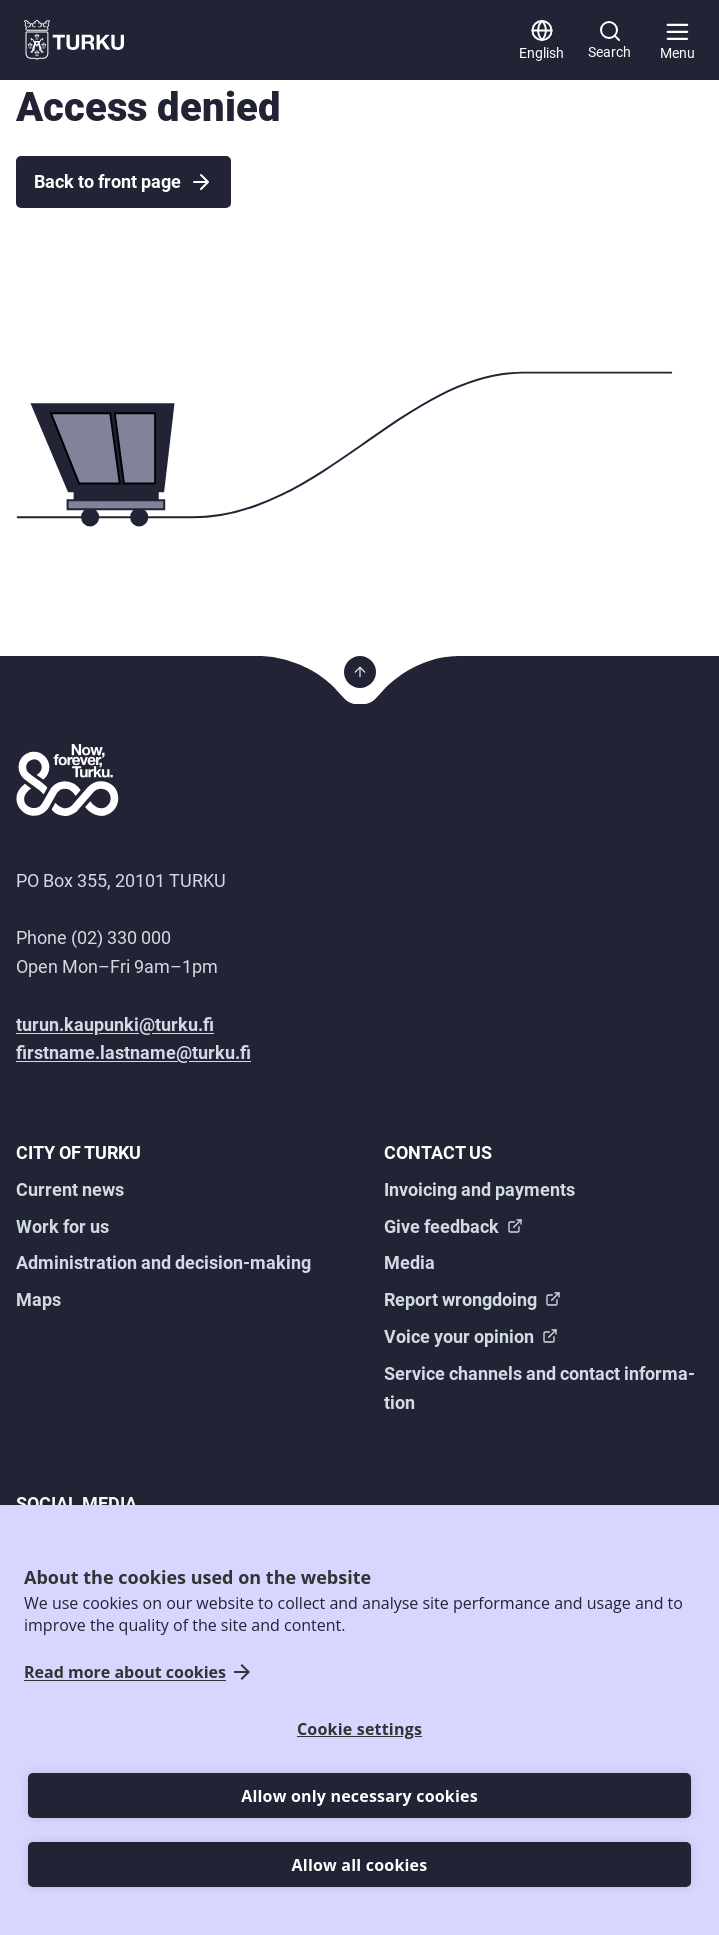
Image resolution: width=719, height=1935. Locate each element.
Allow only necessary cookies (359, 1796)
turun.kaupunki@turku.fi (115, 1024)
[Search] (609, 40)
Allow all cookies (360, 1865)
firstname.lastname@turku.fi (133, 1052)
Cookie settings (359, 1729)
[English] (541, 40)
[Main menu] (677, 40)
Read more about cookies (125, 1672)
